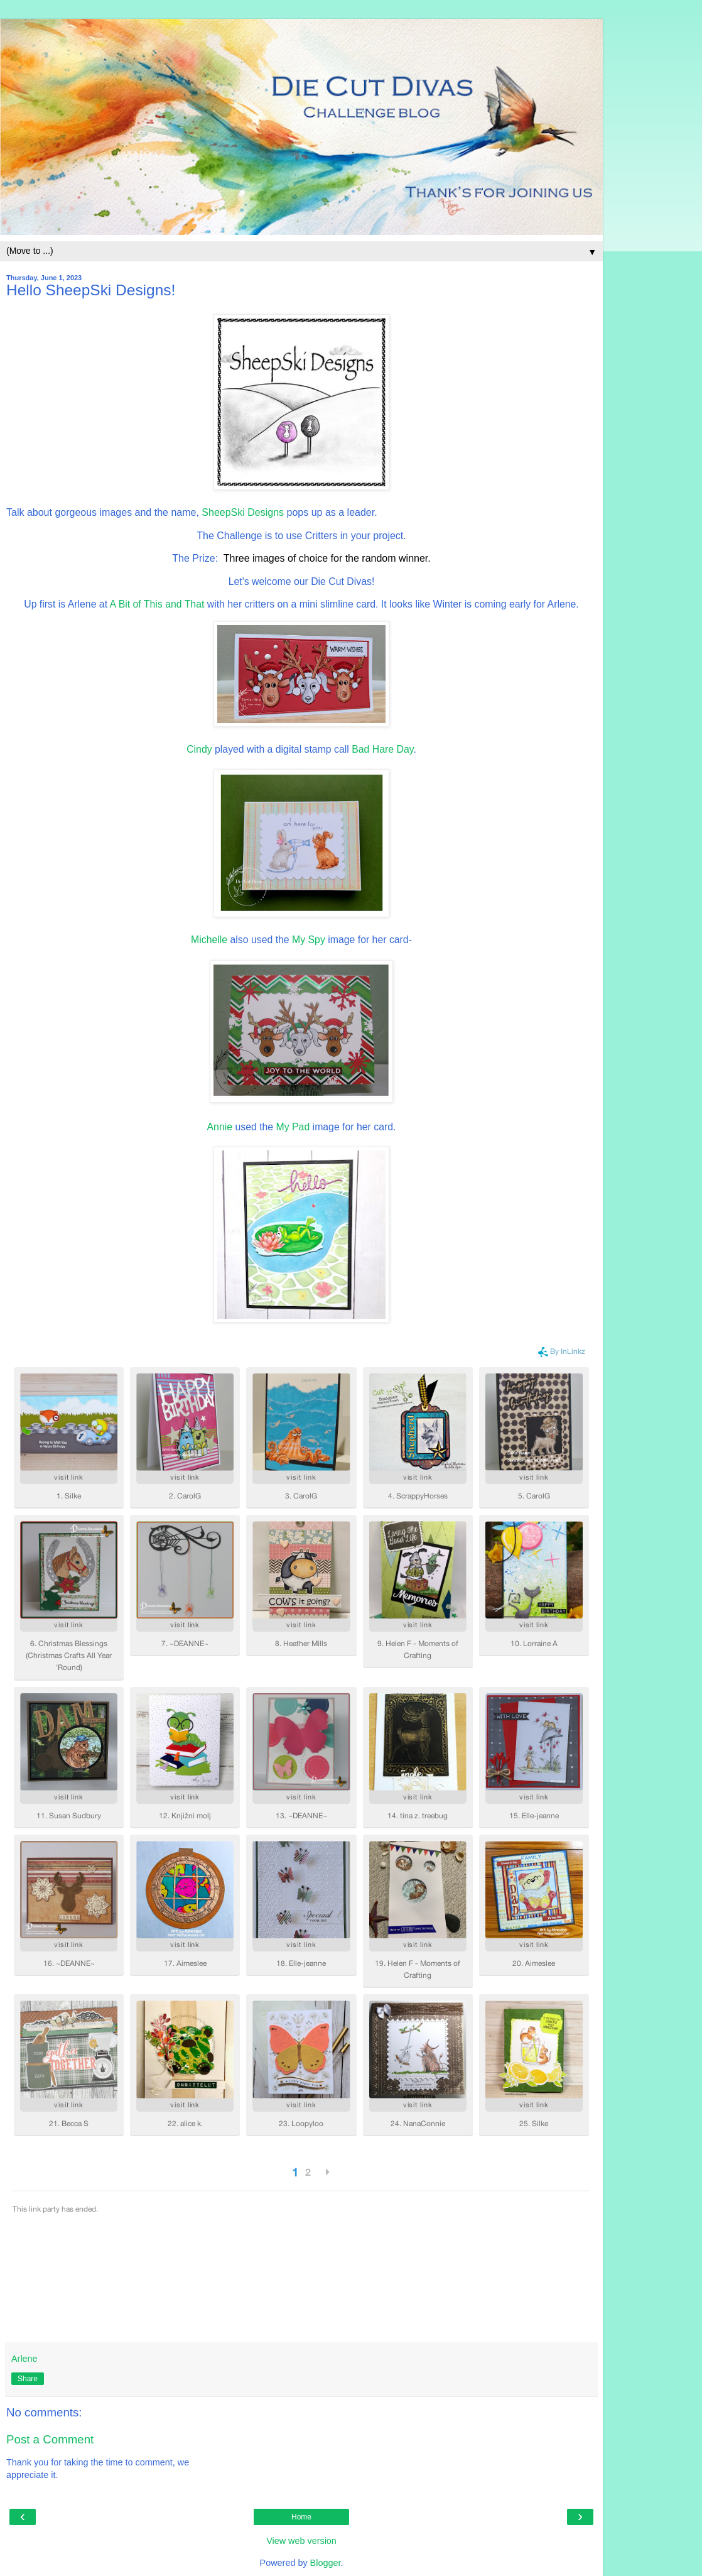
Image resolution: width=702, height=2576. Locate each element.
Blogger (325, 2563)
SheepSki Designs (243, 512)
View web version (301, 2541)
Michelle (209, 939)
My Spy (307, 939)
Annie (219, 1127)
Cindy (199, 749)
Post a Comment (50, 2439)
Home (301, 2517)
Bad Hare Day (382, 749)
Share (28, 2378)
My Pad (293, 1127)
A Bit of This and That (157, 604)
